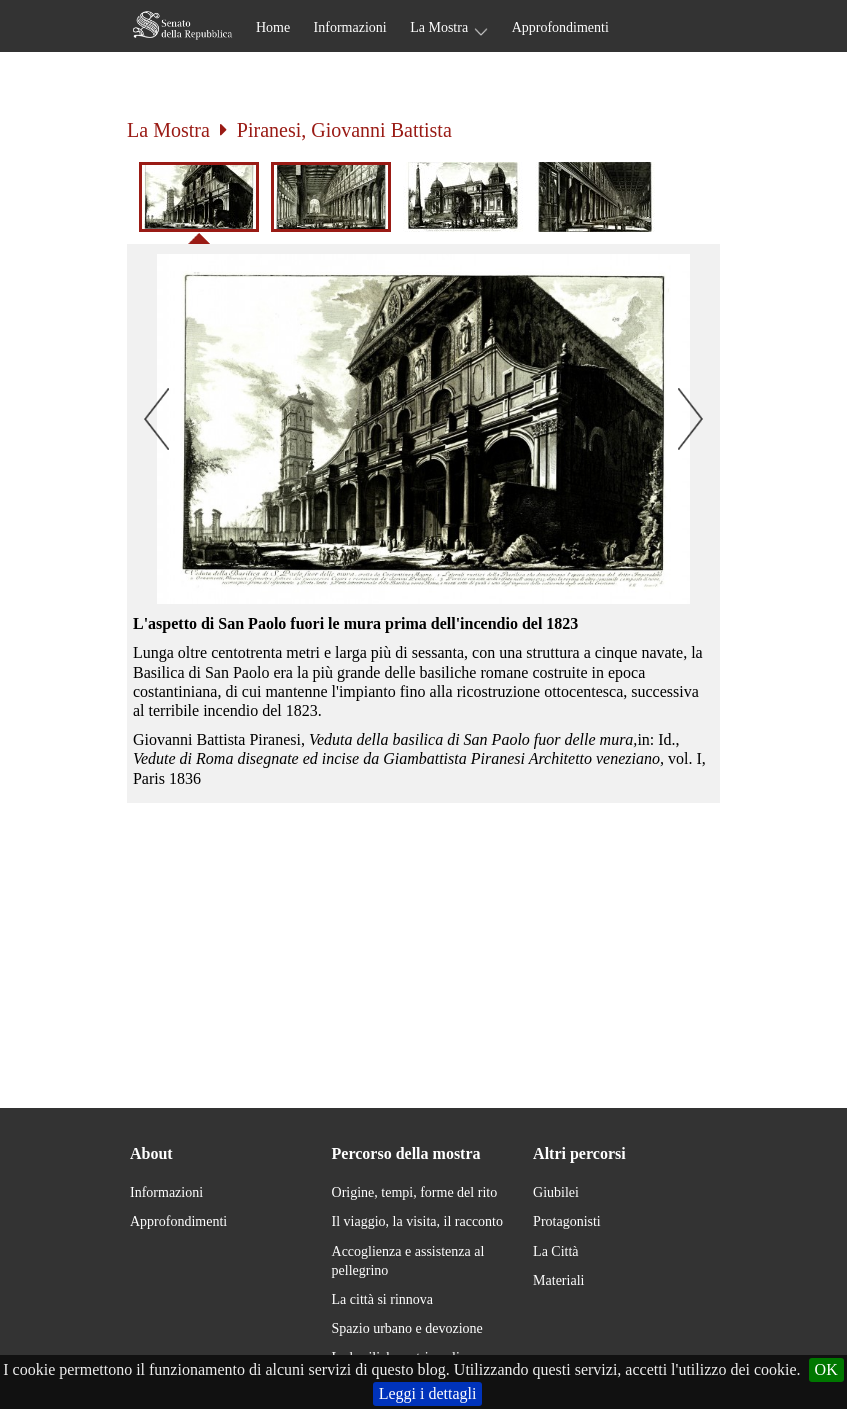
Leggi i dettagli (428, 1393)
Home (273, 27)
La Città (556, 1251)
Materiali (558, 1280)
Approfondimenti (560, 27)
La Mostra (439, 27)
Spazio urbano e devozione (407, 1328)
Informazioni (350, 27)
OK (826, 1369)
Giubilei (556, 1192)
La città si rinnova (382, 1299)
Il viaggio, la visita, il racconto (417, 1221)
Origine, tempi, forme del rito (415, 1192)
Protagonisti (567, 1221)
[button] (423, 429)
